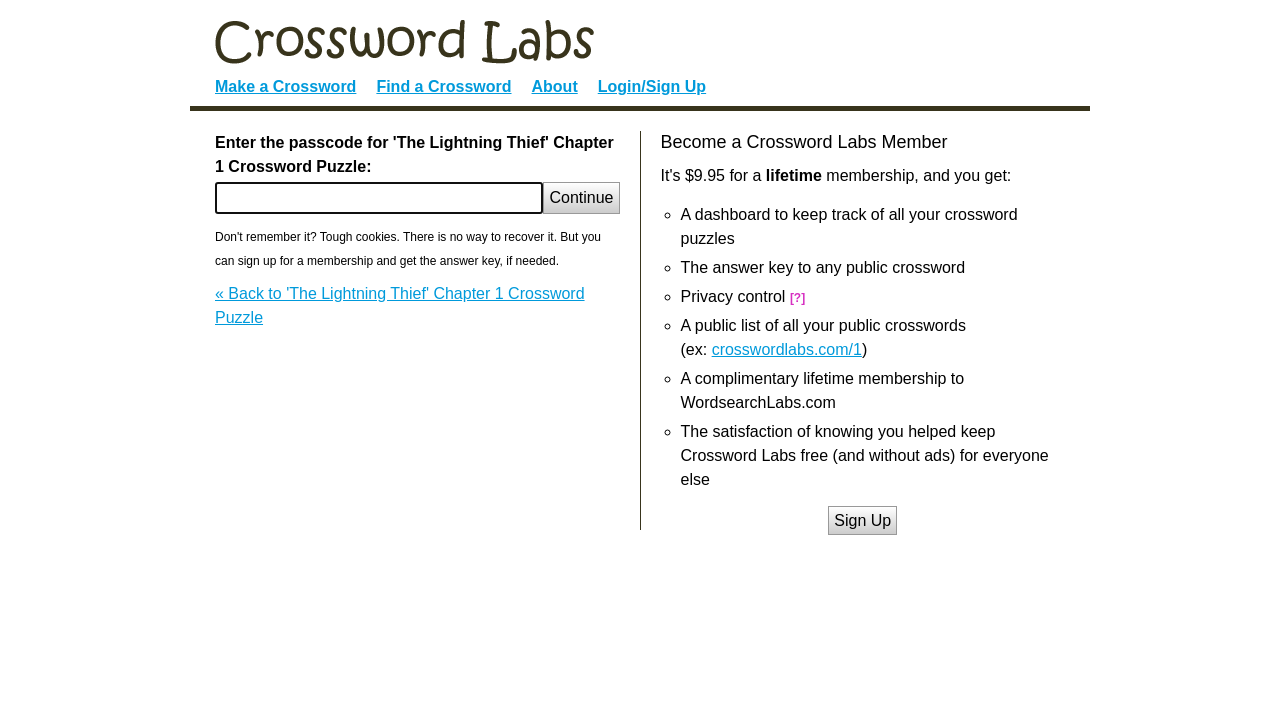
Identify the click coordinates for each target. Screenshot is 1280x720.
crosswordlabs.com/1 (787, 349)
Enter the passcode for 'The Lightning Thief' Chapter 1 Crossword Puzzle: (414, 154)
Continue (581, 197)
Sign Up (862, 520)
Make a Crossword (285, 86)
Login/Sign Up (652, 86)
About (555, 86)
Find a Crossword (443, 86)
